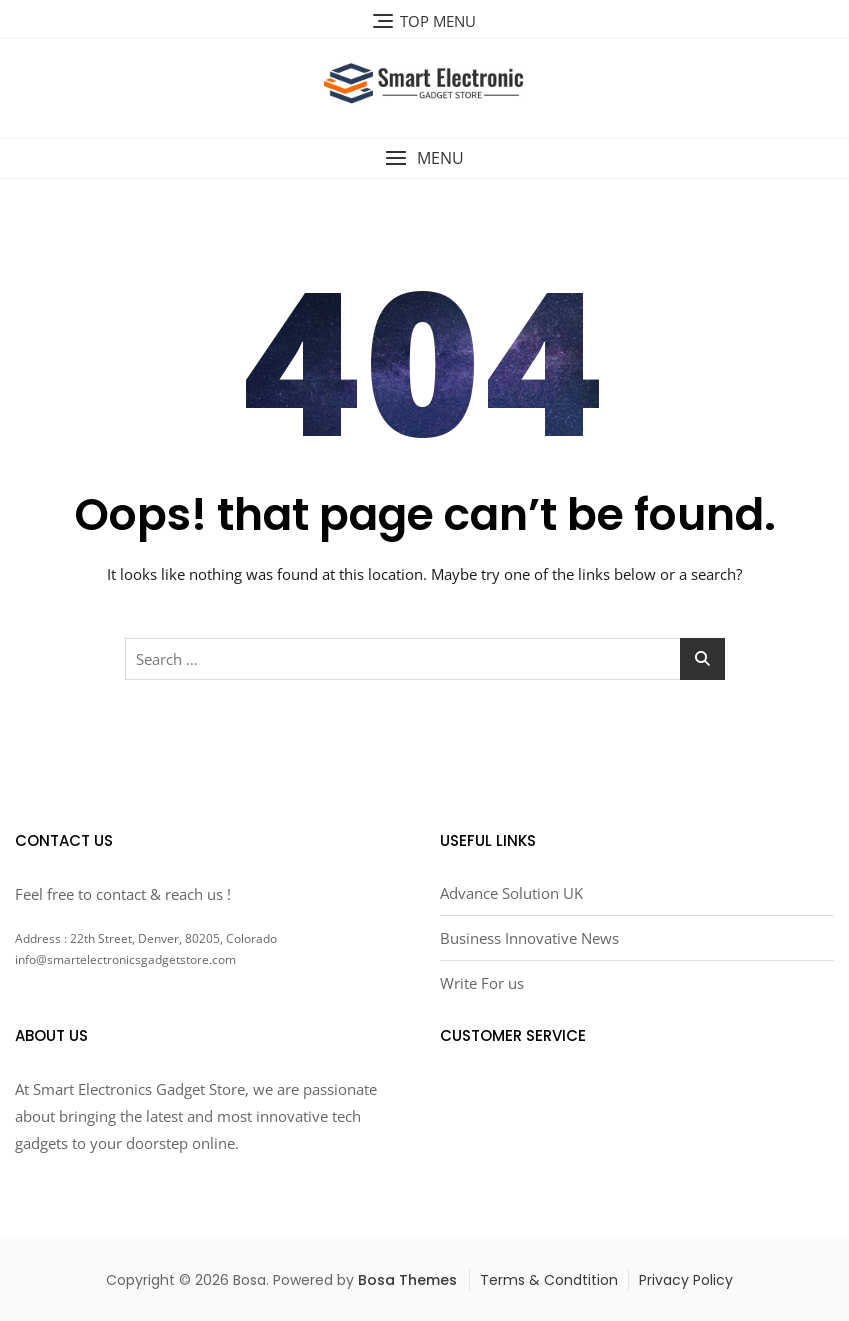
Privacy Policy (686, 1280)
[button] (424, 158)
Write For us (482, 983)
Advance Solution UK (511, 893)
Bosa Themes (407, 1280)
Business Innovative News (529, 938)
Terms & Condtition (549, 1280)
